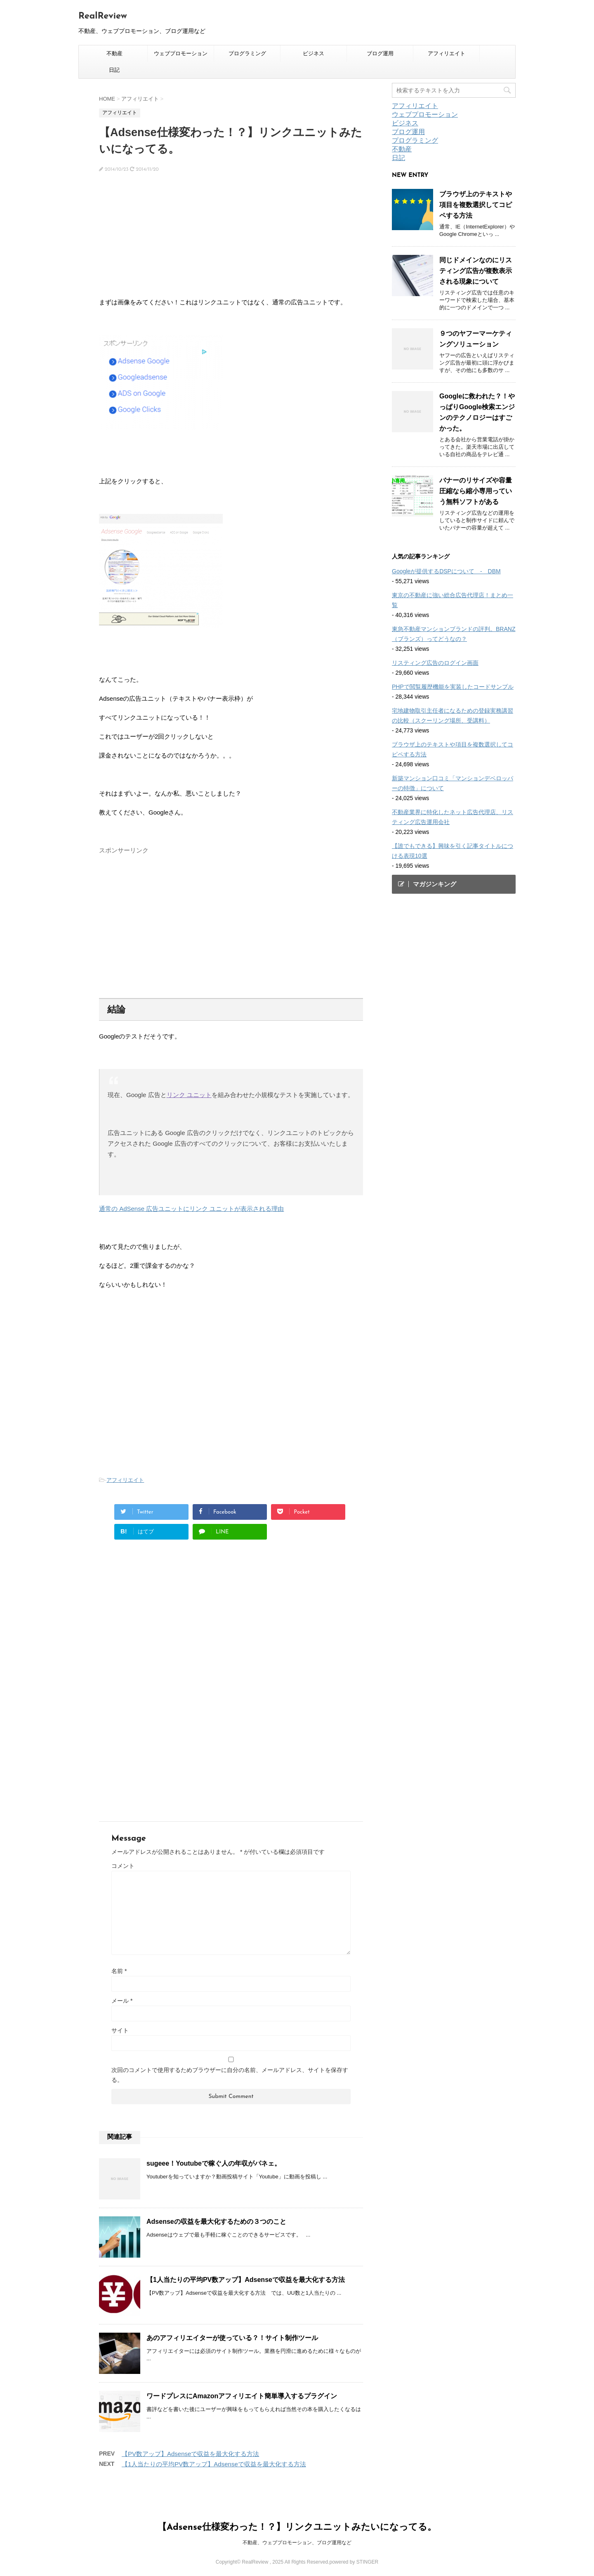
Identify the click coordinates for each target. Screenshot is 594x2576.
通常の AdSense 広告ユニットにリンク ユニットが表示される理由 (191, 1208)
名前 (119, 1971)
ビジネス (313, 53)
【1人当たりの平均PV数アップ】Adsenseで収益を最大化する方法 (245, 2279)
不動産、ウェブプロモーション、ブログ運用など (297, 2542)
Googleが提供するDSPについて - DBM (446, 571)
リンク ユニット (189, 1094)
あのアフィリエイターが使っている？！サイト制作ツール (232, 2337)
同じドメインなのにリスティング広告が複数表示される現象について (475, 271)
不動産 (114, 53)
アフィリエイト (446, 53)
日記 (114, 70)
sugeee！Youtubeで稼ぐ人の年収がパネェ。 (213, 2163)
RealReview (102, 16)
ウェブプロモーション (180, 53)
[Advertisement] (231, 239)
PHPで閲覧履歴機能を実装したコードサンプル (453, 686)
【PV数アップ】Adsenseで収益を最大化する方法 (190, 2453)
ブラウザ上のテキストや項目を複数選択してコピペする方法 (475, 205)
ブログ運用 (380, 53)
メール (121, 2000)
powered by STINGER (353, 2562)
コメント (122, 1866)
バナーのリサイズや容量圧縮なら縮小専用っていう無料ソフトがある (475, 491)
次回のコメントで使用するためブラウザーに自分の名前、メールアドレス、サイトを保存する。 (229, 2075)
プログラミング (247, 53)
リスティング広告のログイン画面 (435, 662)
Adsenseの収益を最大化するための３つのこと (216, 2221)
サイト (120, 2030)
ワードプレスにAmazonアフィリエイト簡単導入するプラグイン (241, 2395)
